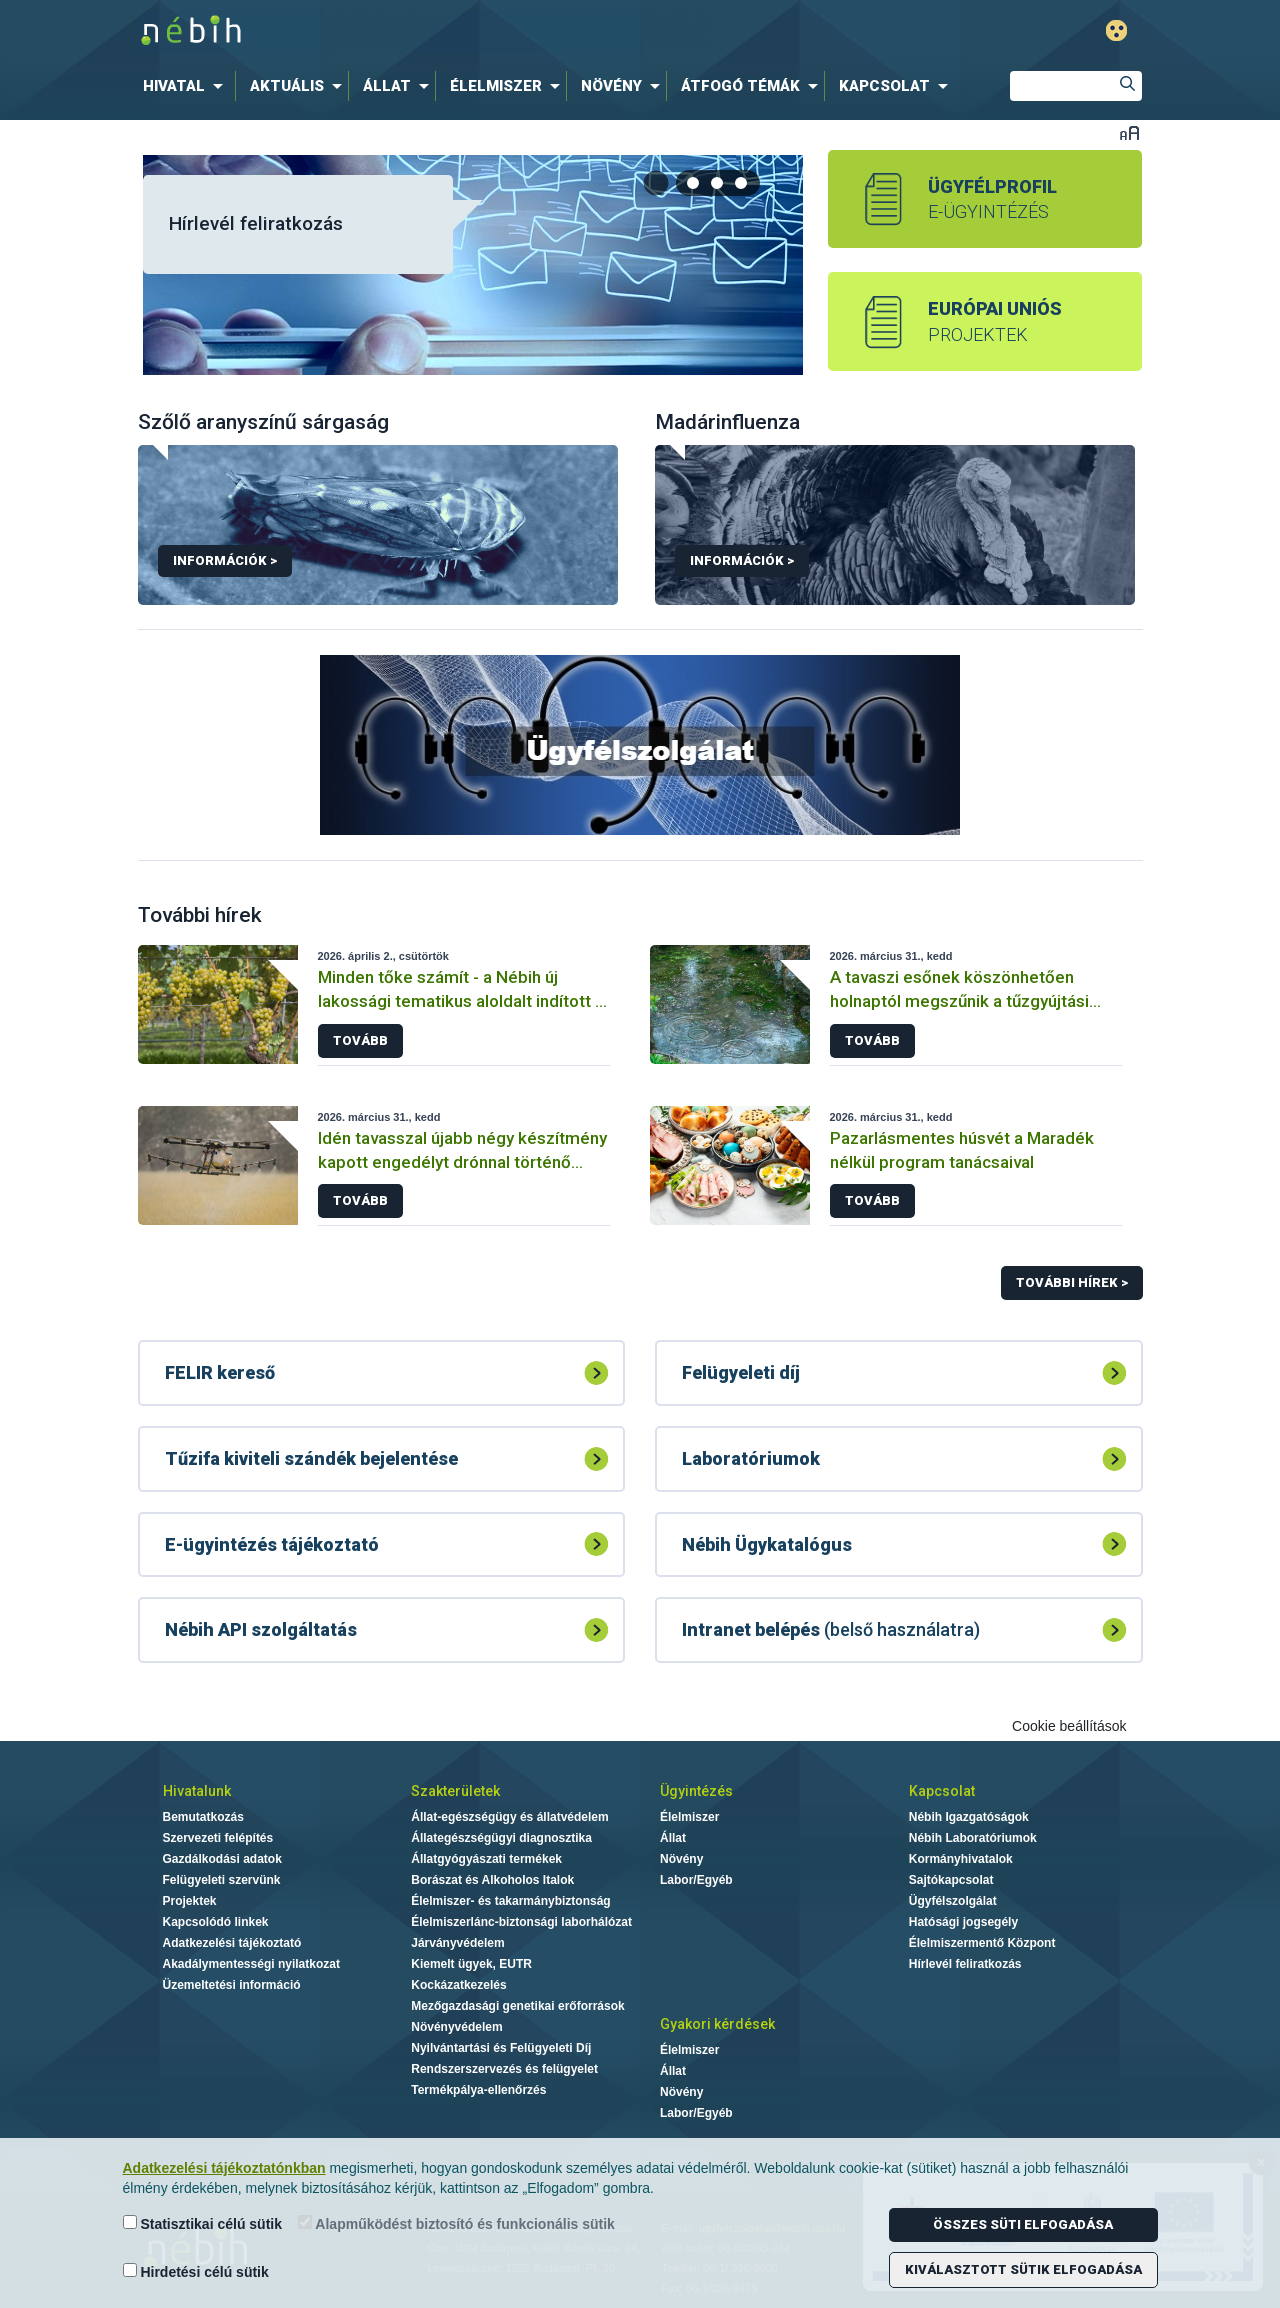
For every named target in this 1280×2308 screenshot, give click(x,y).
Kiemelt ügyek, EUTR (471, 1964)
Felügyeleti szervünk (222, 1880)
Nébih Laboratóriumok (973, 1838)
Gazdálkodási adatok (222, 1859)
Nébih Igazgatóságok (969, 1817)
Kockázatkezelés (458, 1985)
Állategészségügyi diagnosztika (501, 1838)
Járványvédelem (457, 1943)
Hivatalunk (197, 1791)
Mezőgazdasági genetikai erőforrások (517, 2006)
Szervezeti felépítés (218, 1838)
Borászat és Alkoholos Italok (492, 1880)
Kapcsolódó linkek (216, 1922)
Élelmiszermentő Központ (982, 1943)
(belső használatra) (831, 1629)
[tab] (694, 183)
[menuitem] (187, 86)
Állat (673, 1838)
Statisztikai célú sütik (203, 2223)
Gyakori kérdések (717, 2024)
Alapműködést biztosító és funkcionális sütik (456, 2223)
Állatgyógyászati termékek (486, 1859)
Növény (681, 1859)
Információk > (225, 560)
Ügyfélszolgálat (953, 1901)
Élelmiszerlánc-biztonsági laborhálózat (521, 1922)
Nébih (427, 31)
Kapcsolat (942, 1791)
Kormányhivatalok (961, 1859)
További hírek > (1072, 1282)
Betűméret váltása (1129, 132)
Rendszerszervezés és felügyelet (504, 2069)
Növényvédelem (456, 2027)
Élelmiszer (689, 1817)
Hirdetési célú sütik (196, 2271)
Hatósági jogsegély (963, 1922)
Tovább (360, 1040)
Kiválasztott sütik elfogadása (1023, 2269)
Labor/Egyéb (696, 1880)
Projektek (190, 1901)
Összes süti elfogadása (1023, 2224)
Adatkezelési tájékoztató (232, 1943)
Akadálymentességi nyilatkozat (251, 1964)
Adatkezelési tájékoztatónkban (224, 2168)
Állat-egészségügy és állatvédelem (509, 1817)
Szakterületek (455, 1791)
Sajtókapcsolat (951, 1880)
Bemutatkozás (203, 1817)
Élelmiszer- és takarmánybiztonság (510, 1901)
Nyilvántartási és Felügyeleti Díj (501, 2048)
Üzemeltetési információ (232, 1985)
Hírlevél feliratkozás (256, 223)
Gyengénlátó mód (1116, 30)
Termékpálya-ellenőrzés (478, 2090)
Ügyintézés (696, 1791)
